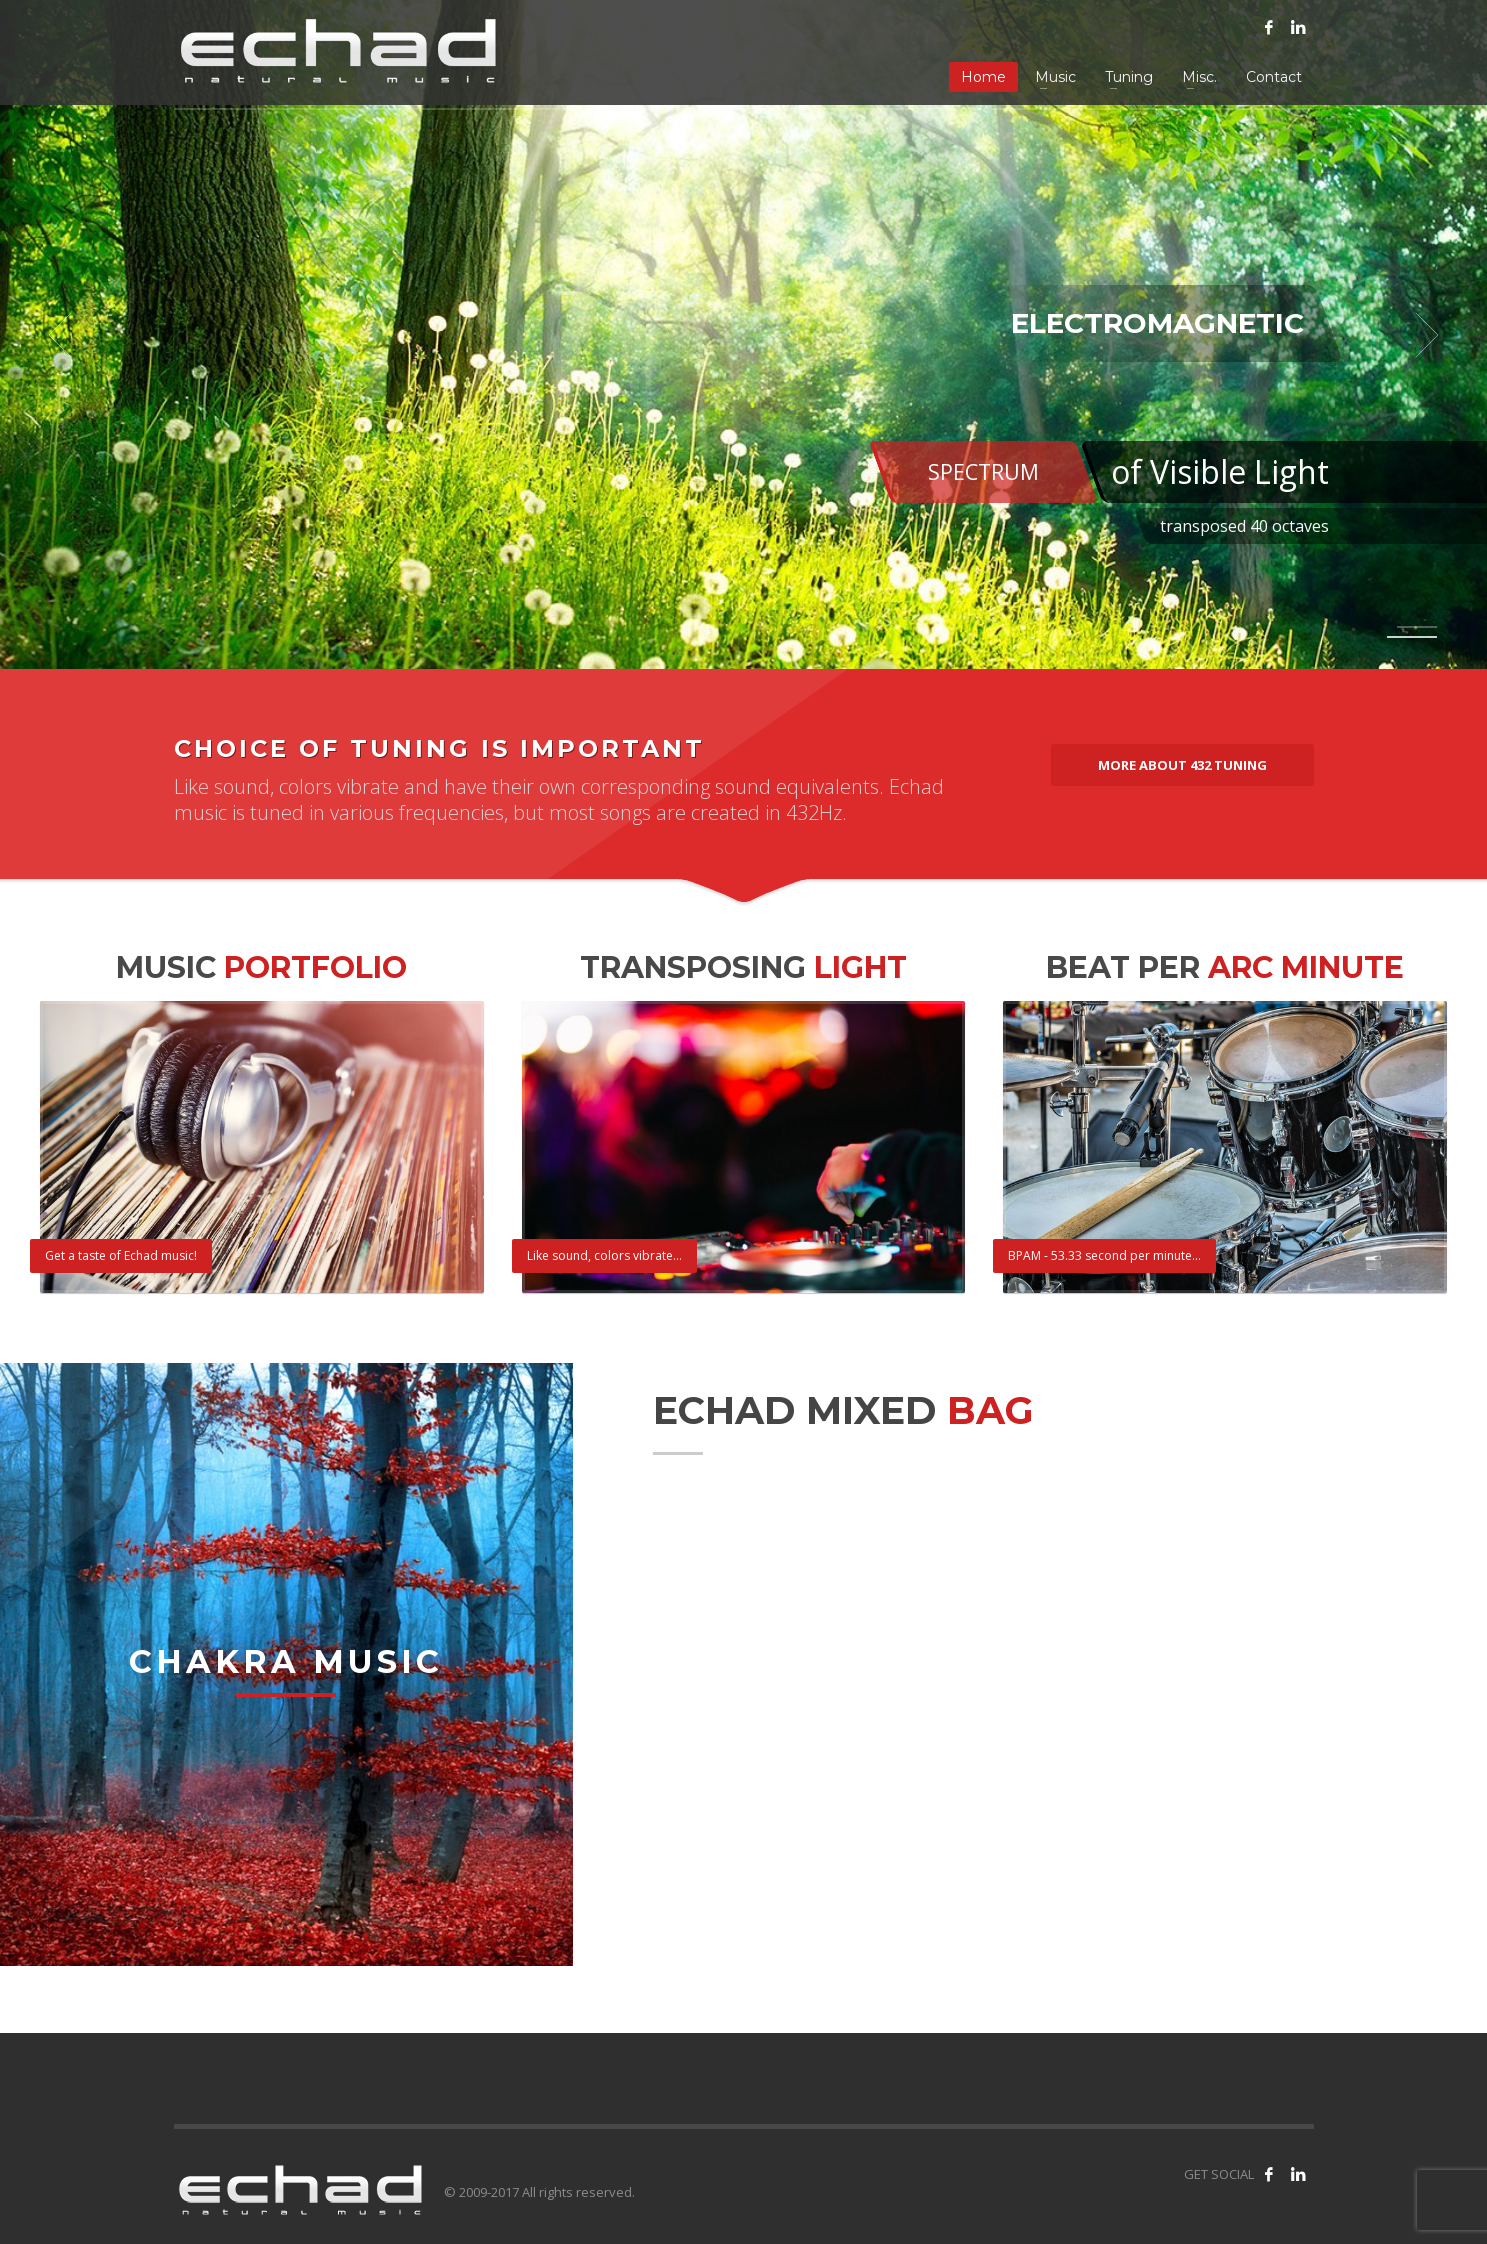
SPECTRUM (983, 472)
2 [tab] (1412, 637)
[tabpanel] (743, 334)
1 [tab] (1417, 627)
